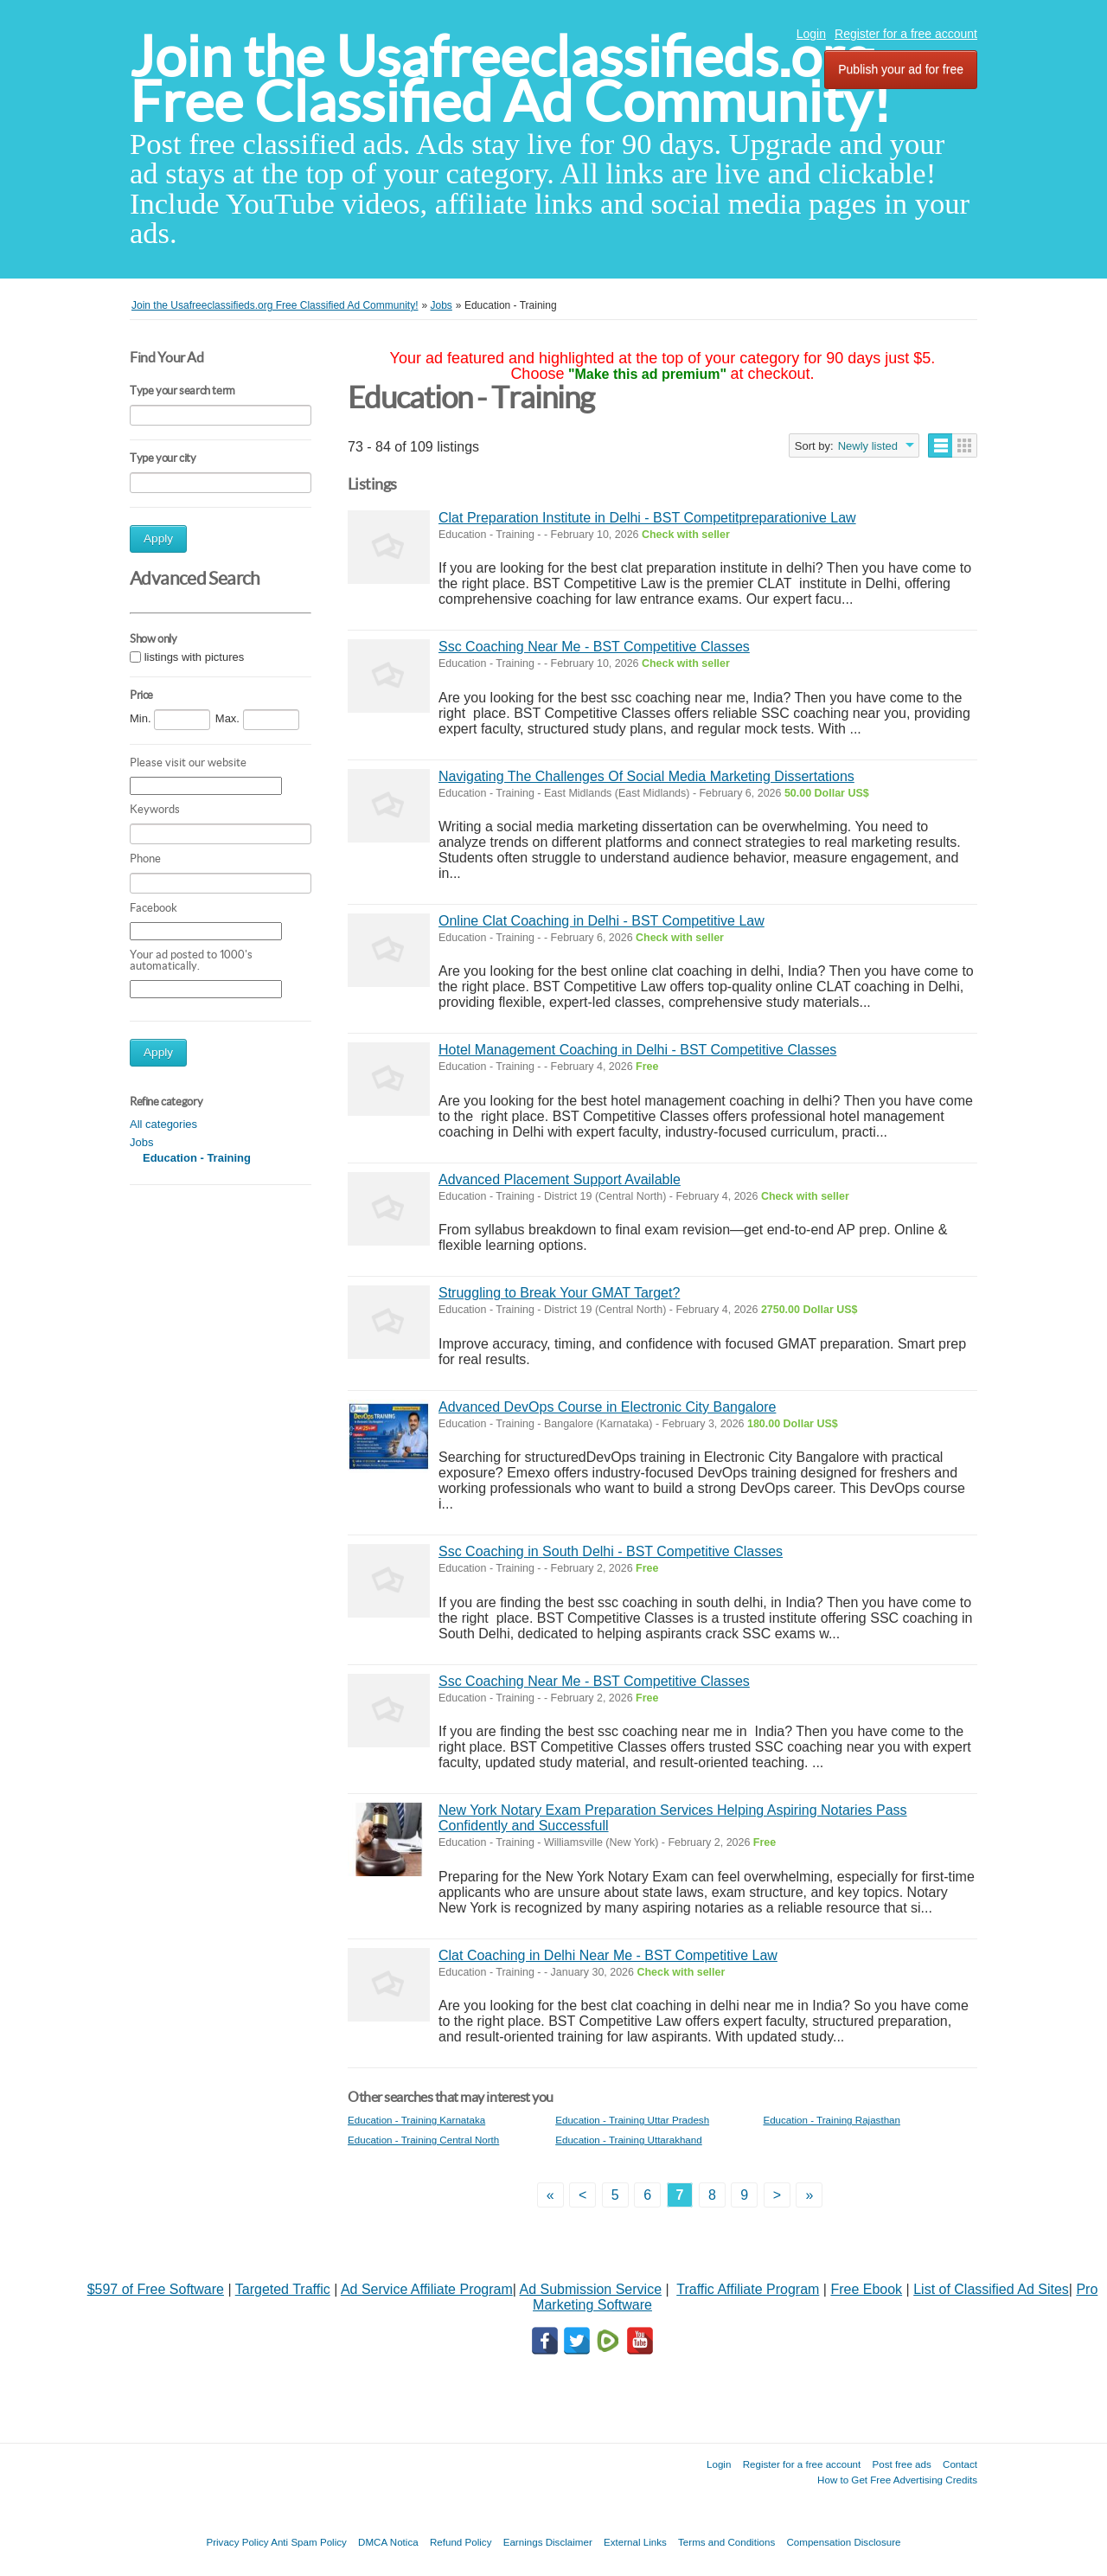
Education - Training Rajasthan (831, 2119)
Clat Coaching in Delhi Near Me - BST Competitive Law (607, 1955)
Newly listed (868, 445)
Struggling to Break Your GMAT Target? (559, 1292)
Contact (960, 2464)
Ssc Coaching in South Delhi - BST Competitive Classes (610, 1551)
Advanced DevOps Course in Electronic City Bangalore (607, 1407)
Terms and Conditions (726, 2541)
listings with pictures (194, 656)
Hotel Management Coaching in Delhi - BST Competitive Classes (637, 1049)
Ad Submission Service (591, 2289)
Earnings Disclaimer (547, 2541)
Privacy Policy (237, 2541)
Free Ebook (866, 2289)
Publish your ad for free (900, 69)
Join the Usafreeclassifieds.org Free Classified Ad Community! (510, 79)
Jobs (141, 1142)
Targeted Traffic (282, 2289)
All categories (163, 1124)
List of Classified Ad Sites (991, 2289)
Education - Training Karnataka (416, 2119)
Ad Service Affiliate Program (427, 2289)
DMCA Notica (388, 2541)
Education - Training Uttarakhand (628, 2139)
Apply (158, 538)
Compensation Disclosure (843, 2541)
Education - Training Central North (423, 2139)
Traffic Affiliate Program (747, 2289)
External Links (635, 2541)
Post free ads (901, 2464)
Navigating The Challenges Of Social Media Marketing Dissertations (646, 776)
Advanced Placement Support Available (559, 1179)
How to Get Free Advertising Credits (897, 2479)
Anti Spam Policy (309, 2541)
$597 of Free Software (155, 2289)
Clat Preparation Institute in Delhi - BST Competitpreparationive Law (647, 517)
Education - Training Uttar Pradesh (632, 2119)
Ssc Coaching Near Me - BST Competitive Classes (594, 646)
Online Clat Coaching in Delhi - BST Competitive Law (601, 920)
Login (811, 34)
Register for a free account (906, 34)
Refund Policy (461, 2541)
